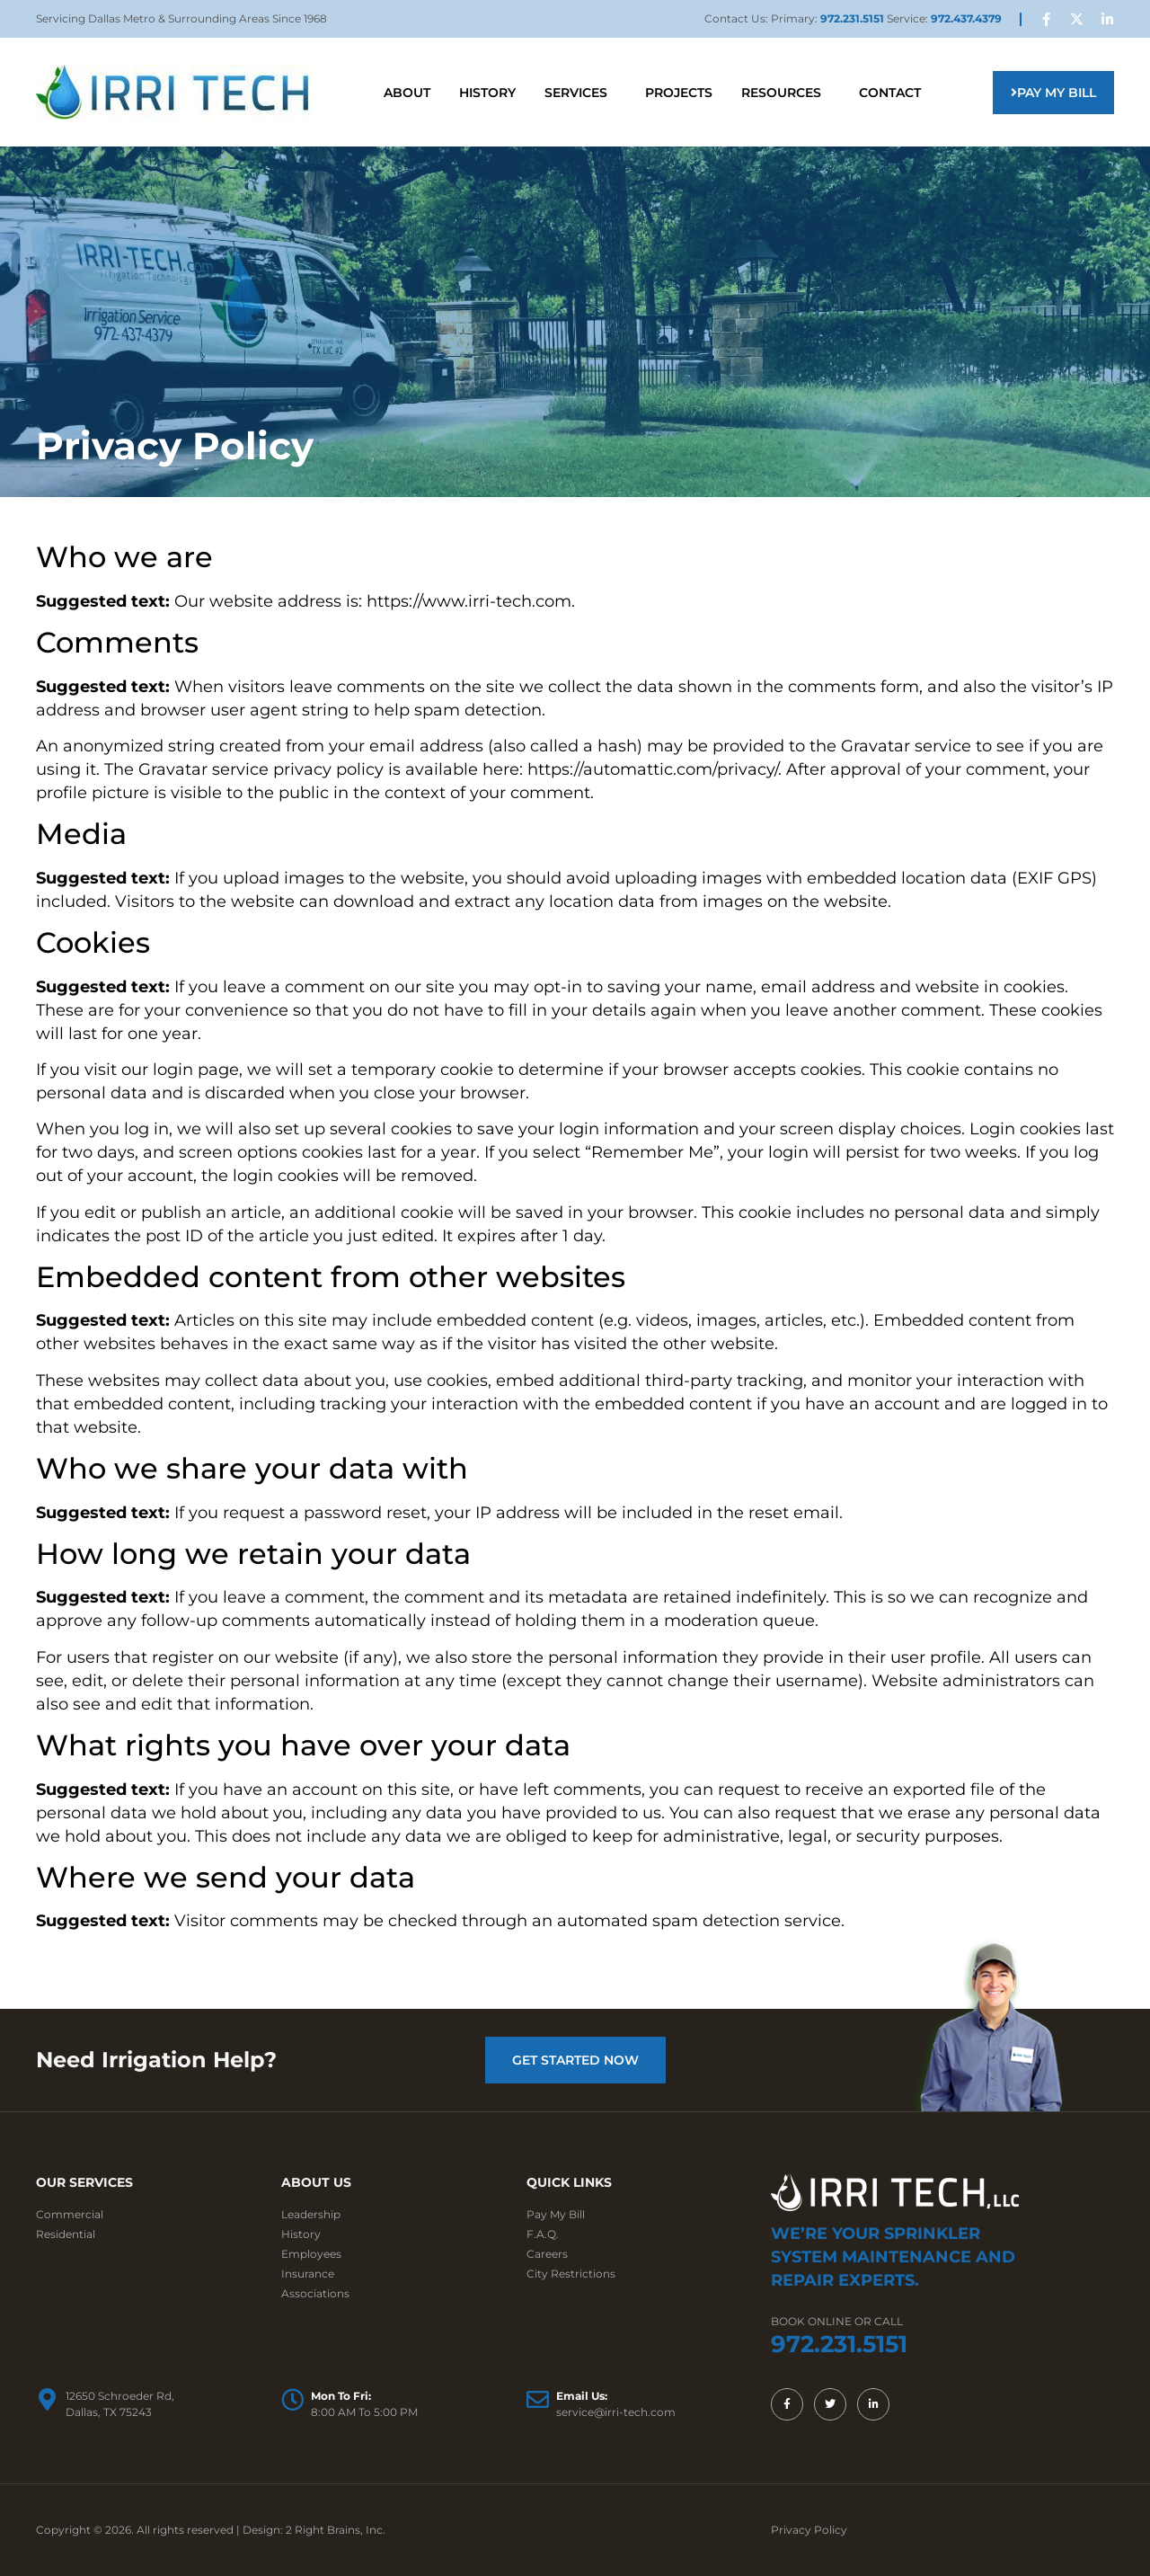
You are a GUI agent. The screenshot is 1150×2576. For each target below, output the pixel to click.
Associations (315, 2293)
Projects (678, 92)
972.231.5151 (853, 18)
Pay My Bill (555, 2214)
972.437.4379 (966, 18)
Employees (311, 2254)
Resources (785, 93)
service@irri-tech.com (616, 2412)
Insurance (307, 2273)
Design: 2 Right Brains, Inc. (314, 2529)
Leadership (311, 2214)
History (487, 92)
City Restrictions (570, 2273)
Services (580, 93)
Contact (890, 92)
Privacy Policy (809, 2529)
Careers (547, 2254)
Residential (65, 2234)
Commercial (69, 2214)
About (407, 92)
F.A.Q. (542, 2234)
